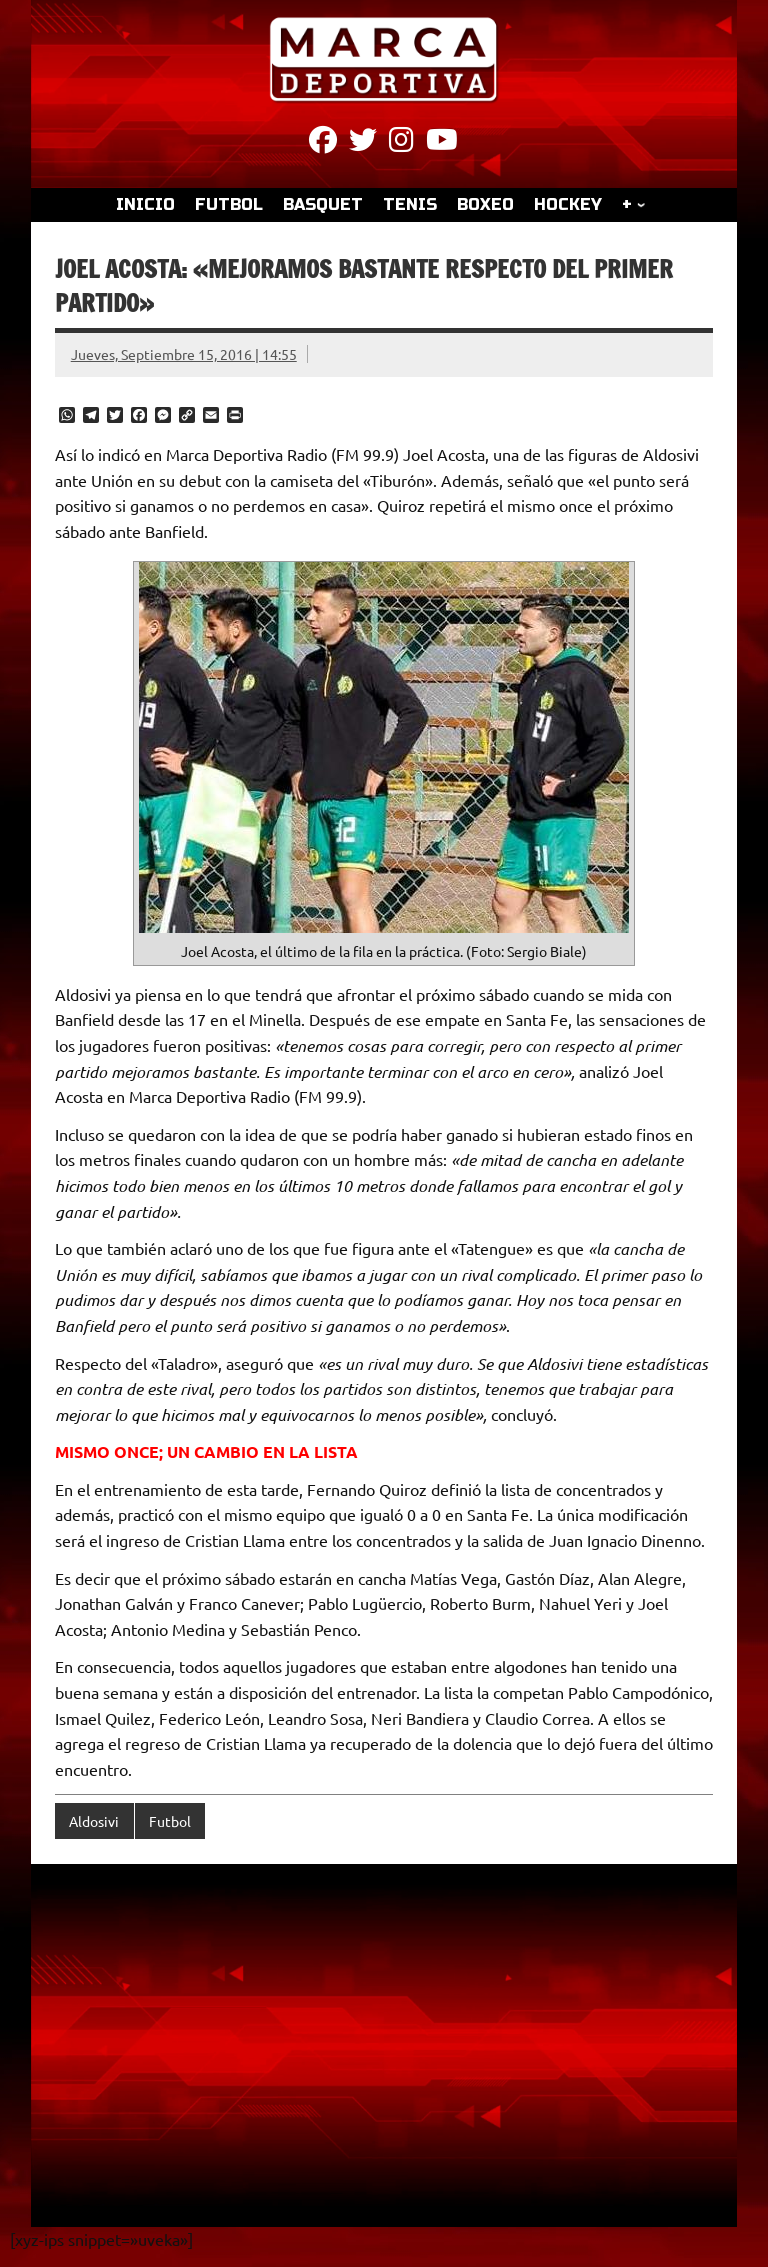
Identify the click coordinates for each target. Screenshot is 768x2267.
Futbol (170, 1821)
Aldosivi (94, 1821)
